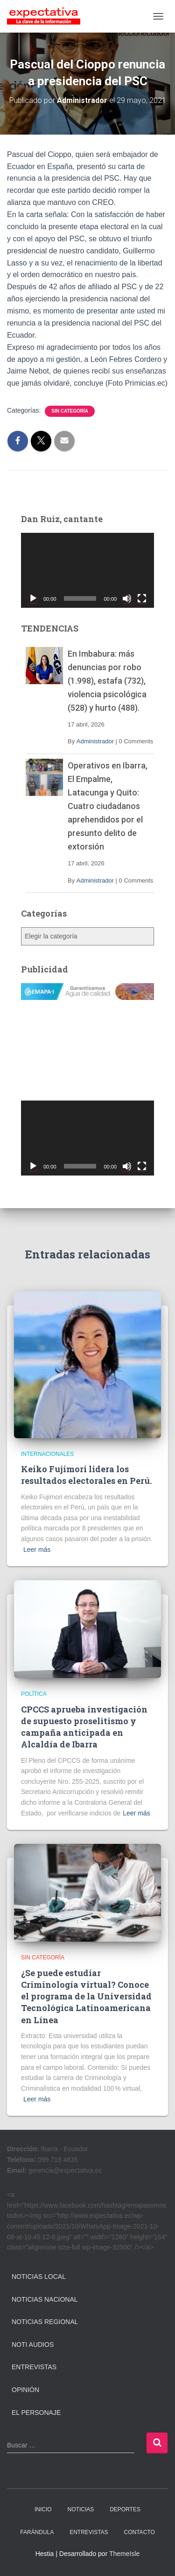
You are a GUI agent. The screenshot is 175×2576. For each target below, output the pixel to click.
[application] (87, 570)
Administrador (95, 741)
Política (34, 1694)
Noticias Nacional (45, 2299)
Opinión (25, 2389)
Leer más (36, 1549)
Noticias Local (39, 2276)
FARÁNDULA (37, 2532)
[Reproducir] (33, 598)
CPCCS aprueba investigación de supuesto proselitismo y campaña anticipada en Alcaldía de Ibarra (84, 1727)
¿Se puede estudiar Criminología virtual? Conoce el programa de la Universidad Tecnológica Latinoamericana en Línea (86, 1996)
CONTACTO (139, 2532)
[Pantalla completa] (142, 598)
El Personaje (36, 2412)
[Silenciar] (127, 598)
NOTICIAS (81, 2509)
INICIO (43, 2509)
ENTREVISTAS (89, 2532)
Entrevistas (34, 2367)
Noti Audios (33, 2344)
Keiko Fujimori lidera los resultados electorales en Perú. (86, 1474)
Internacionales (47, 1454)
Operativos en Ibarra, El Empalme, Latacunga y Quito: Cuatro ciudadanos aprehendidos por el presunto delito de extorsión (107, 806)
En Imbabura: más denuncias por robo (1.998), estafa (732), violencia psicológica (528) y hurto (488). (107, 681)
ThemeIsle (124, 2553)
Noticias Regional (45, 2321)
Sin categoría (69, 411)
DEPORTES (125, 2509)
